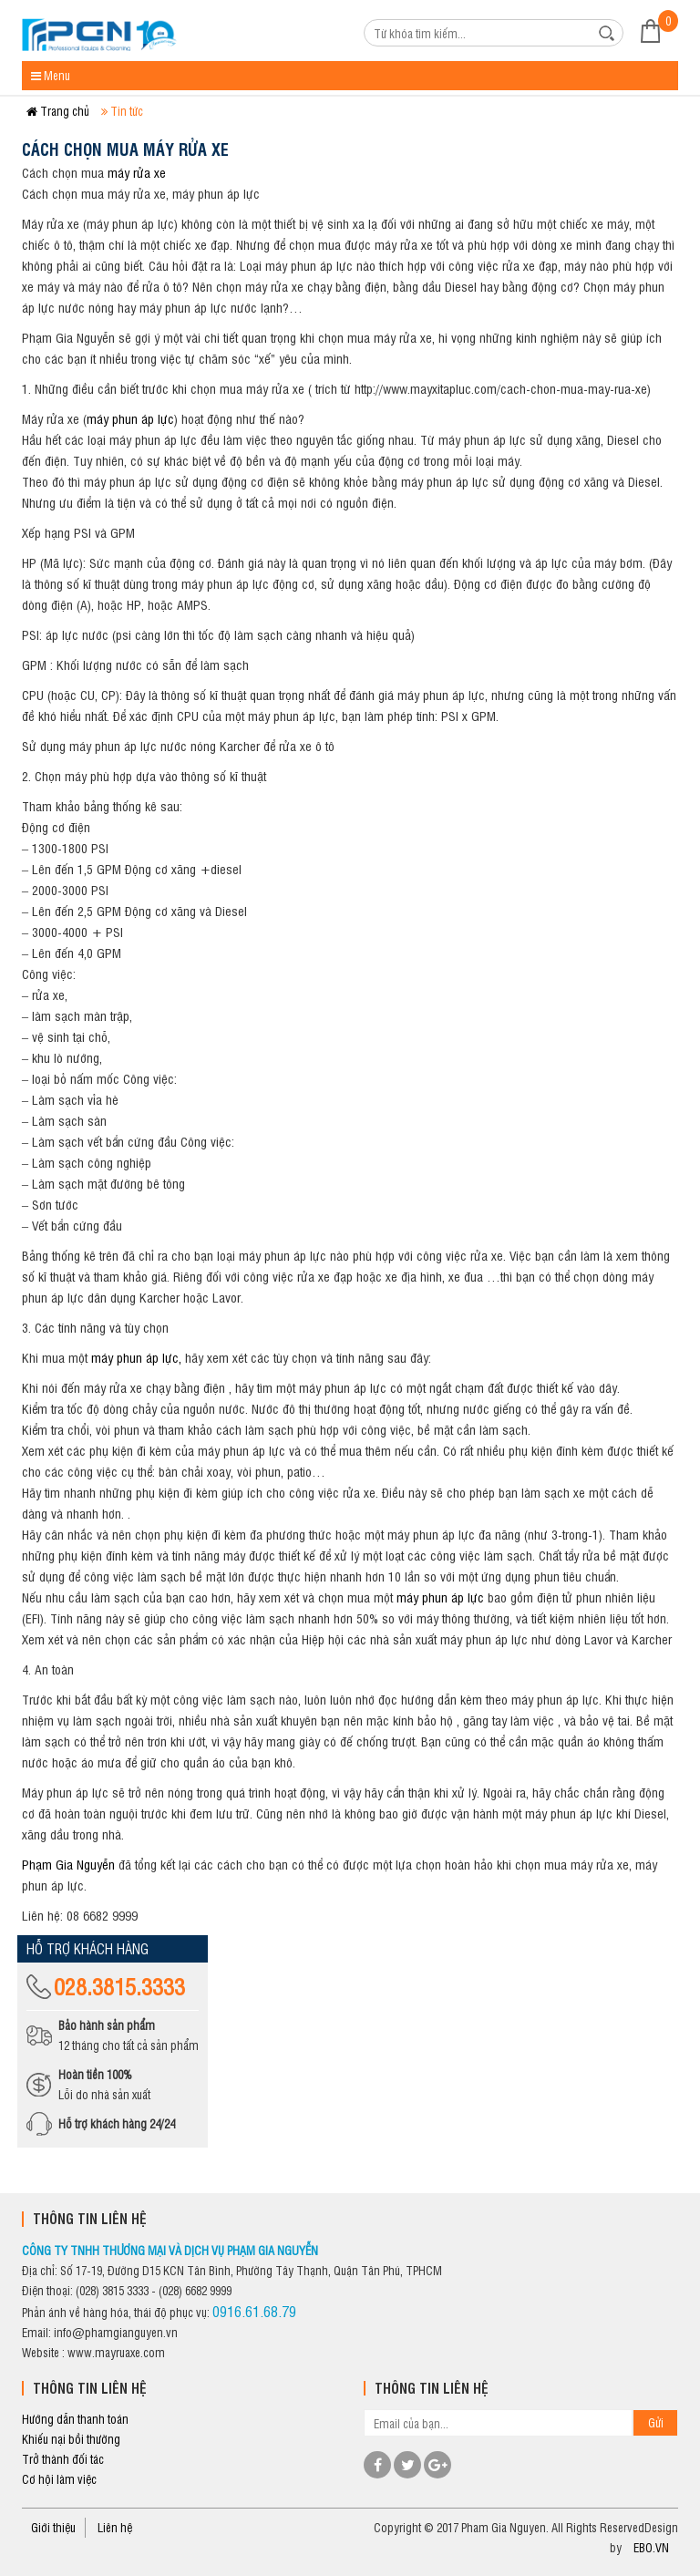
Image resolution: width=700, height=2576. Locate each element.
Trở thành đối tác (63, 2459)
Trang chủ (57, 110)
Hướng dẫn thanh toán (75, 2419)
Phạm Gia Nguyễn (70, 1863)
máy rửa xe (137, 171)
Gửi (656, 2422)
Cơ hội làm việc (59, 2479)
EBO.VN (651, 2547)
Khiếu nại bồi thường (71, 2439)
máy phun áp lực (130, 418)
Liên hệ (115, 2527)
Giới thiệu (53, 2527)
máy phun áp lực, (138, 1356)
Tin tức (122, 110)
